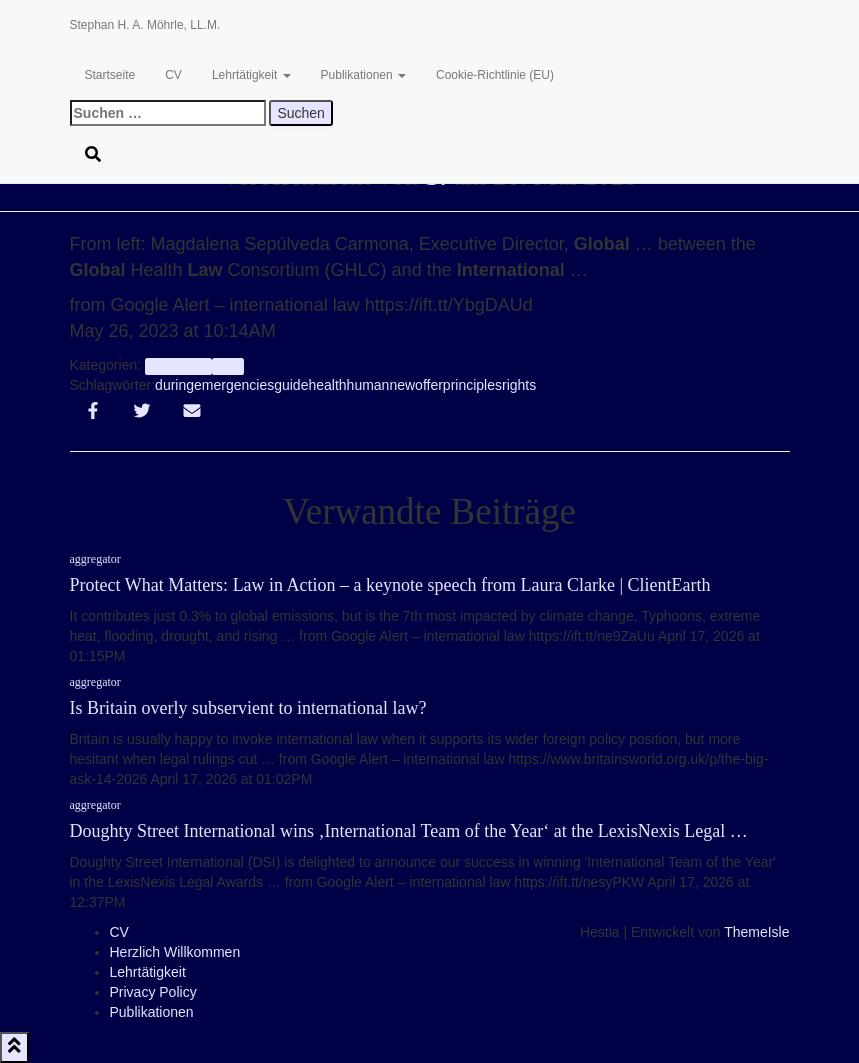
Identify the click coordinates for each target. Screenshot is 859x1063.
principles (472, 385)
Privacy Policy (153, 992)
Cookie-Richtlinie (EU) (495, 75)
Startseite (110, 75)
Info (228, 366)
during (174, 385)
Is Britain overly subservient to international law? (248, 708)
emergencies (234, 385)
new (402, 385)
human (368, 385)
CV (173, 75)
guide (291, 385)
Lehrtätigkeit (251, 75)
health (327, 385)
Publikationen (363, 75)
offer (429, 385)
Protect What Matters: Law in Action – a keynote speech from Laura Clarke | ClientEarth (390, 585)
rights (519, 385)
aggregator (178, 366)
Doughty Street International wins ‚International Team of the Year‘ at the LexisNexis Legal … (409, 831)
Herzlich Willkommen (175, 952)
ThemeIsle (756, 932)
